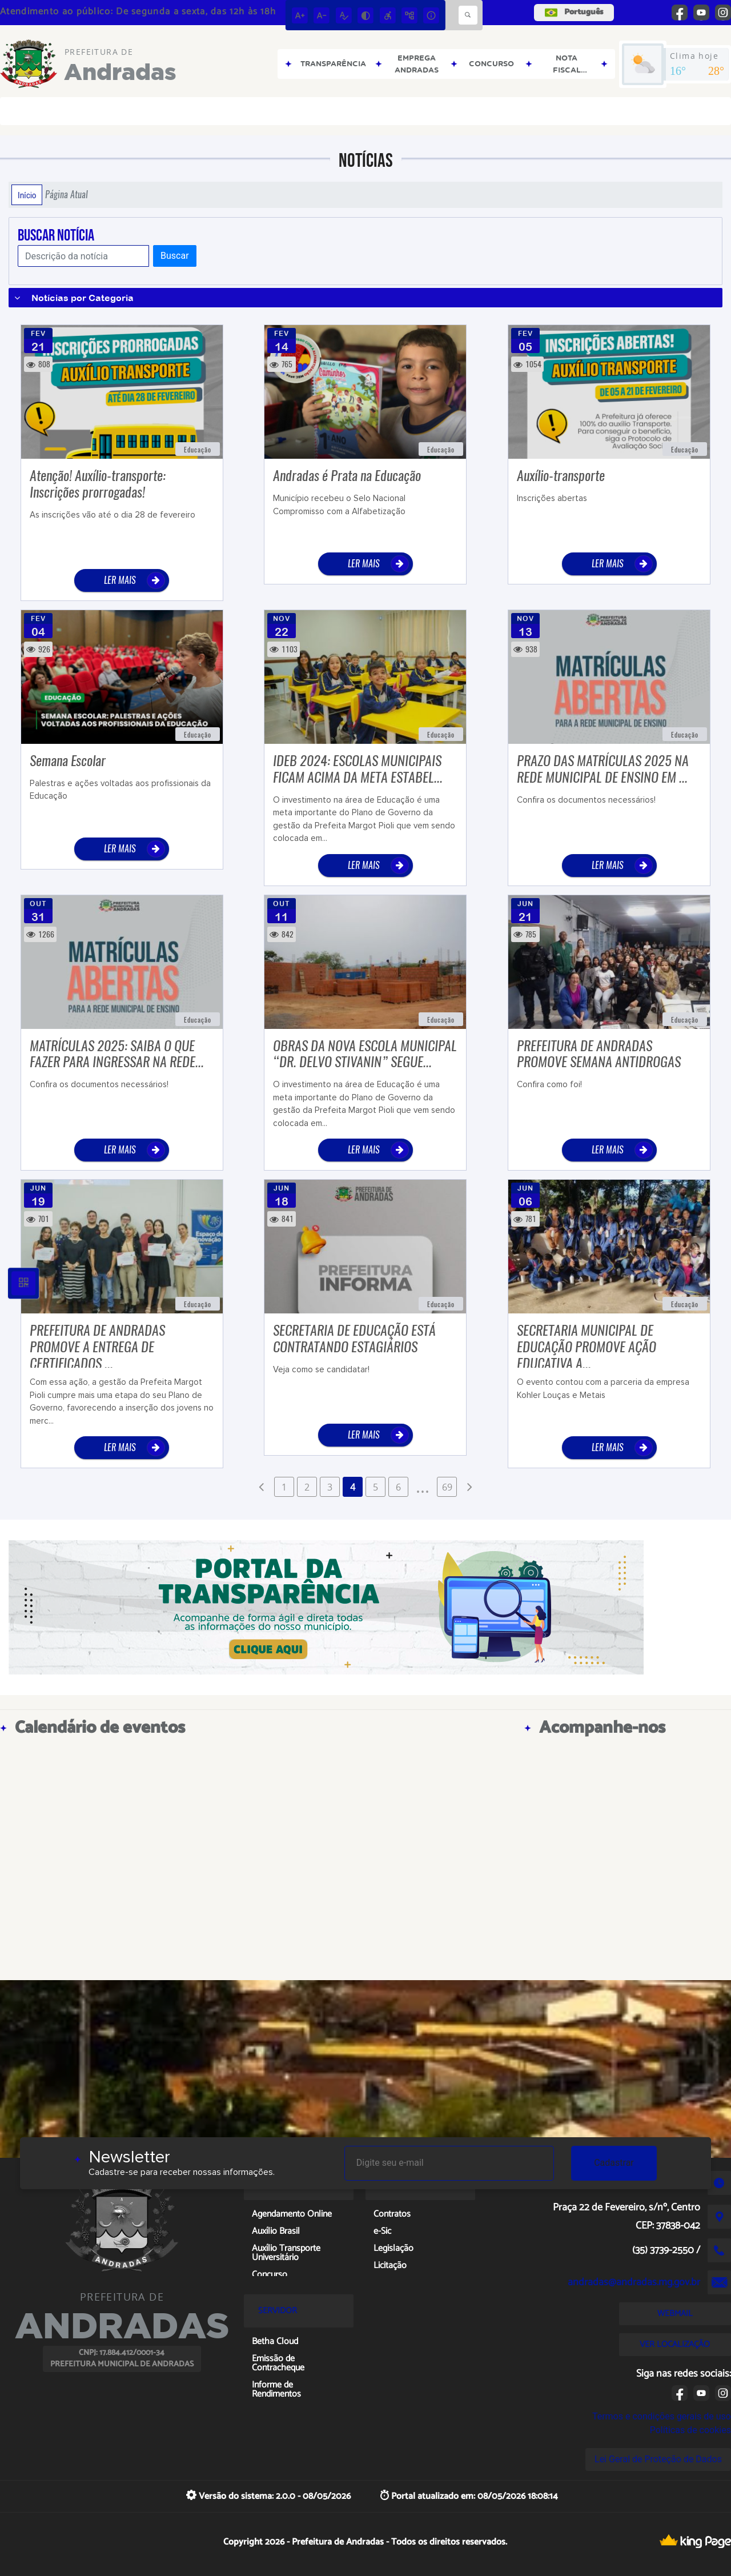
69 (447, 1487)
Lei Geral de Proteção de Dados (658, 2459)
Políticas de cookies (690, 2430)
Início (27, 195)
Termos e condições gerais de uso (661, 2416)
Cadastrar (614, 2162)
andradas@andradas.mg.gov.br (634, 2282)
